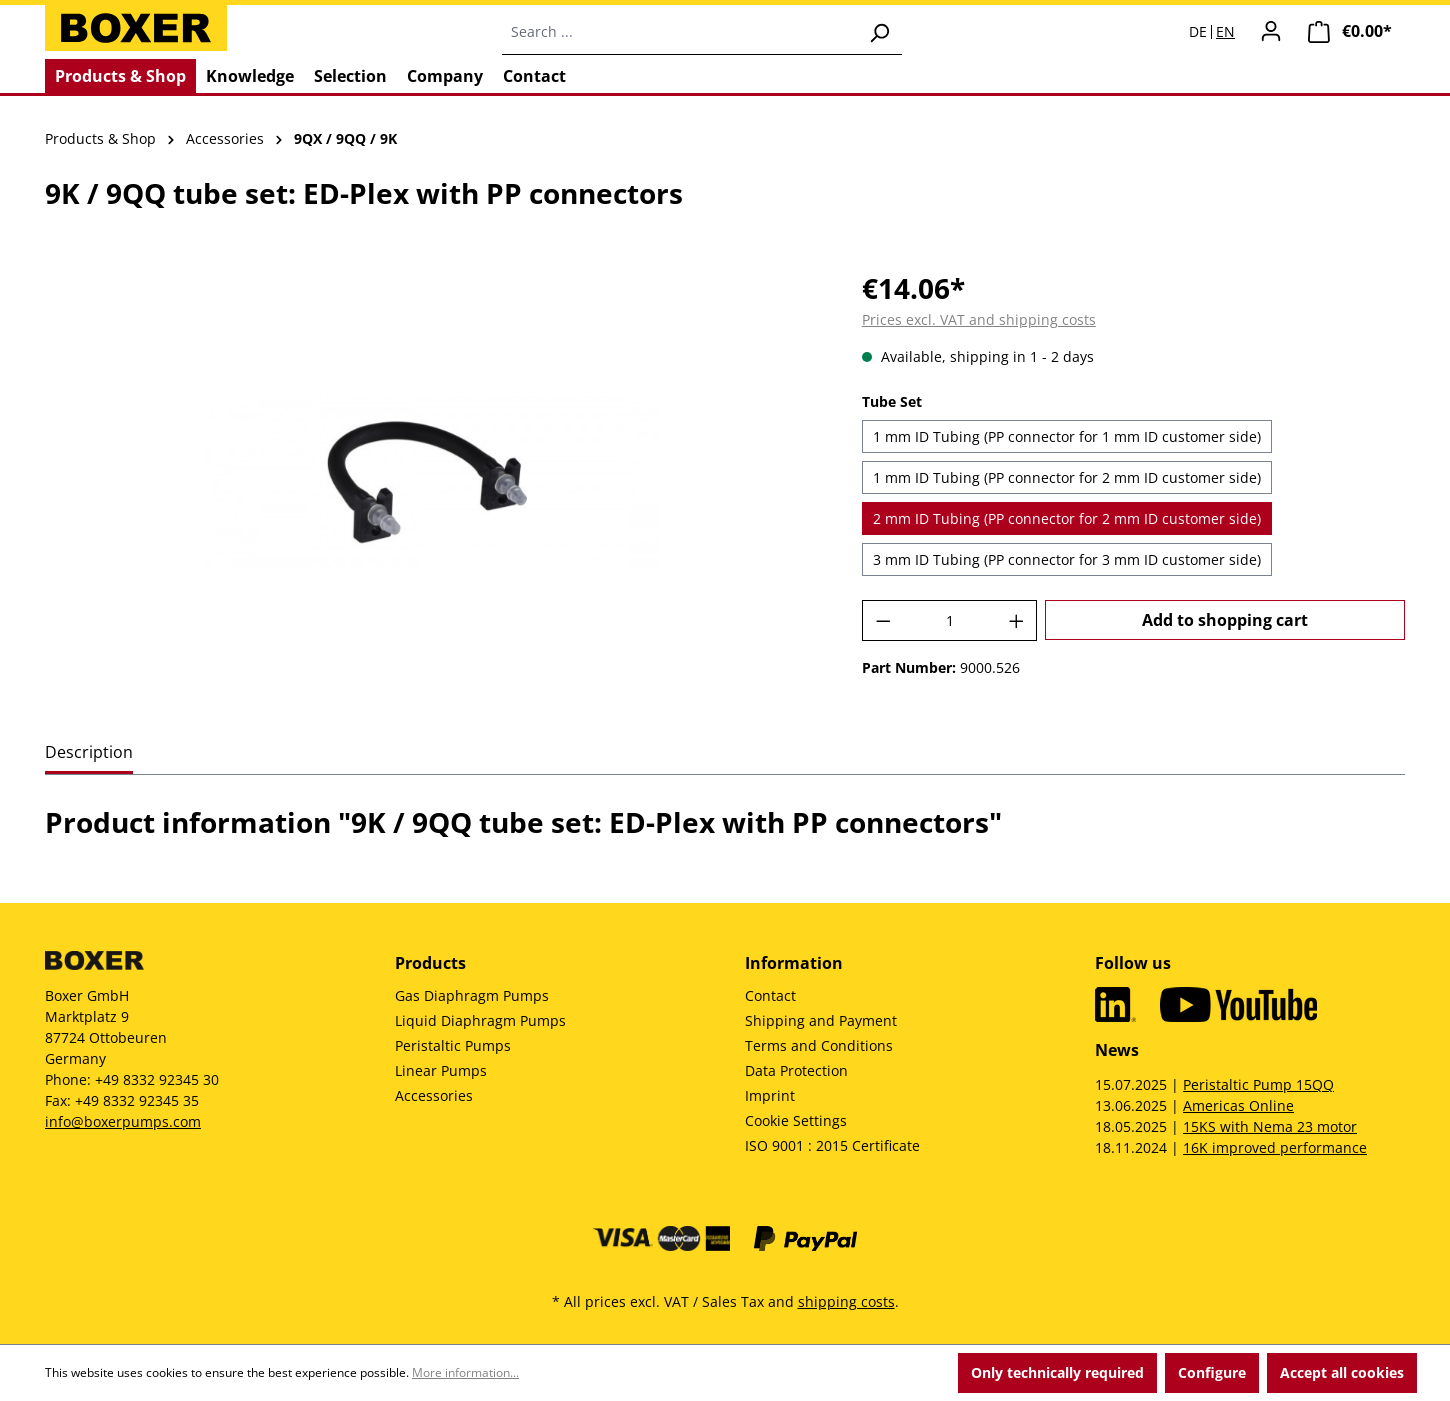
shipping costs (846, 1301)
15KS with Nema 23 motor (1270, 1126)
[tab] (89, 753)
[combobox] (679, 32)
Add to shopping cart (1225, 620)
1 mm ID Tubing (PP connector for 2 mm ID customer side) (1067, 477)
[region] (433, 482)
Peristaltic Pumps (453, 1045)
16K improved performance (1275, 1147)
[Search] (879, 32)
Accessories (434, 1095)
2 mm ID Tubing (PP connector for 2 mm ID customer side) (1067, 518)
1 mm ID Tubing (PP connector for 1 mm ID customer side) (1067, 436)
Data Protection (796, 1070)
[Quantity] (949, 620)
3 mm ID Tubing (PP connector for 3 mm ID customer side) (1067, 559)
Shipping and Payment (821, 1020)
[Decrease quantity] (883, 620)
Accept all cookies (1342, 1372)
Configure (1212, 1372)
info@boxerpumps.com (123, 1121)
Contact (770, 995)
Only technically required (1057, 1372)
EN (1225, 32)
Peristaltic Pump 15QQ (1258, 1084)
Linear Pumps (441, 1070)
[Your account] (1271, 31)
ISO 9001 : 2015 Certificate (832, 1145)
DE (1198, 32)
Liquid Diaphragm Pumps (480, 1020)
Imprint (770, 1095)
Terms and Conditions (819, 1045)
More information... (465, 1372)
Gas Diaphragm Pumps (472, 995)
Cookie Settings (796, 1120)
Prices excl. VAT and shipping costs (979, 319)
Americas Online (1238, 1105)
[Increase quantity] (1017, 620)
